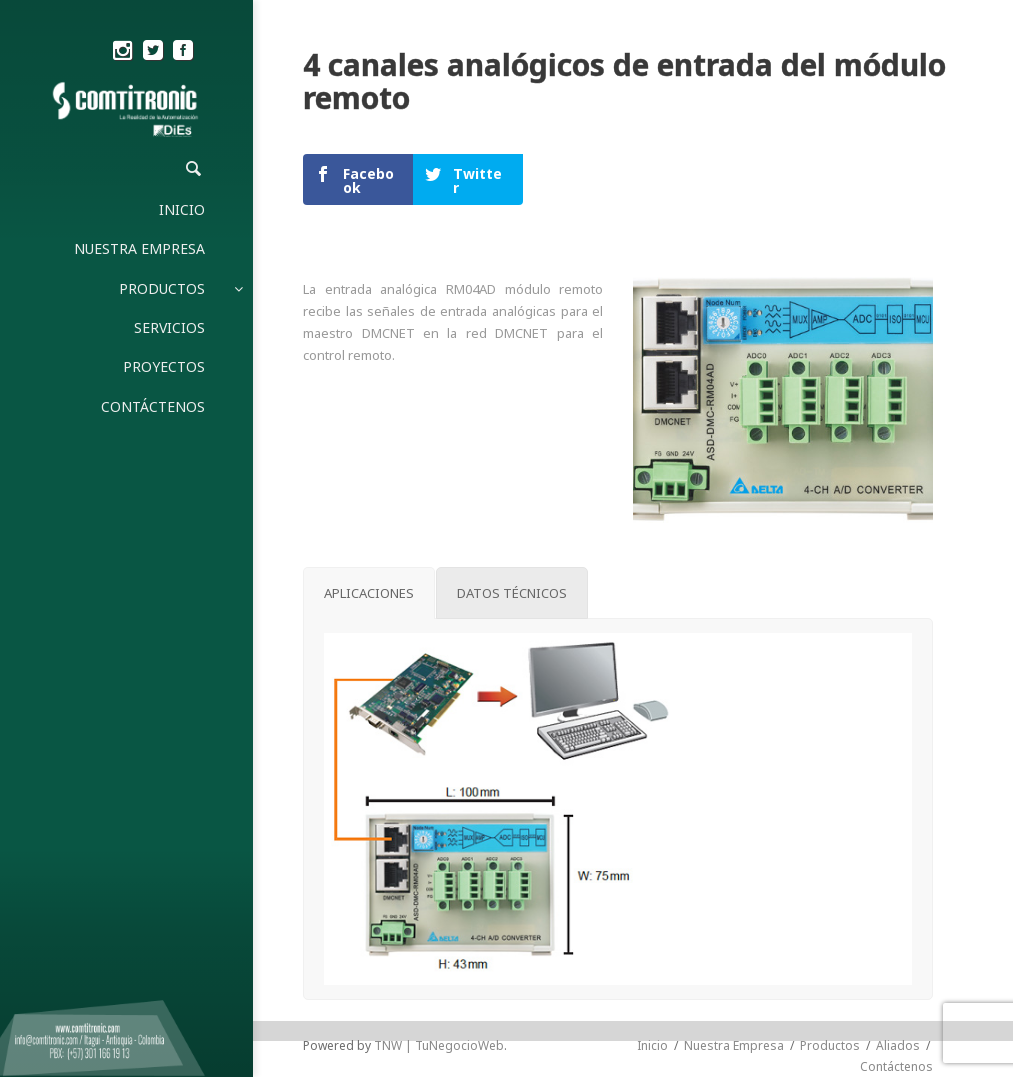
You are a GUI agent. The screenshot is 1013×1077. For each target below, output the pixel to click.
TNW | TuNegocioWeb (439, 1045)
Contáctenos (896, 1066)
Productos (830, 1045)
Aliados (898, 1045)
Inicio (652, 1045)
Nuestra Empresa (734, 1045)
